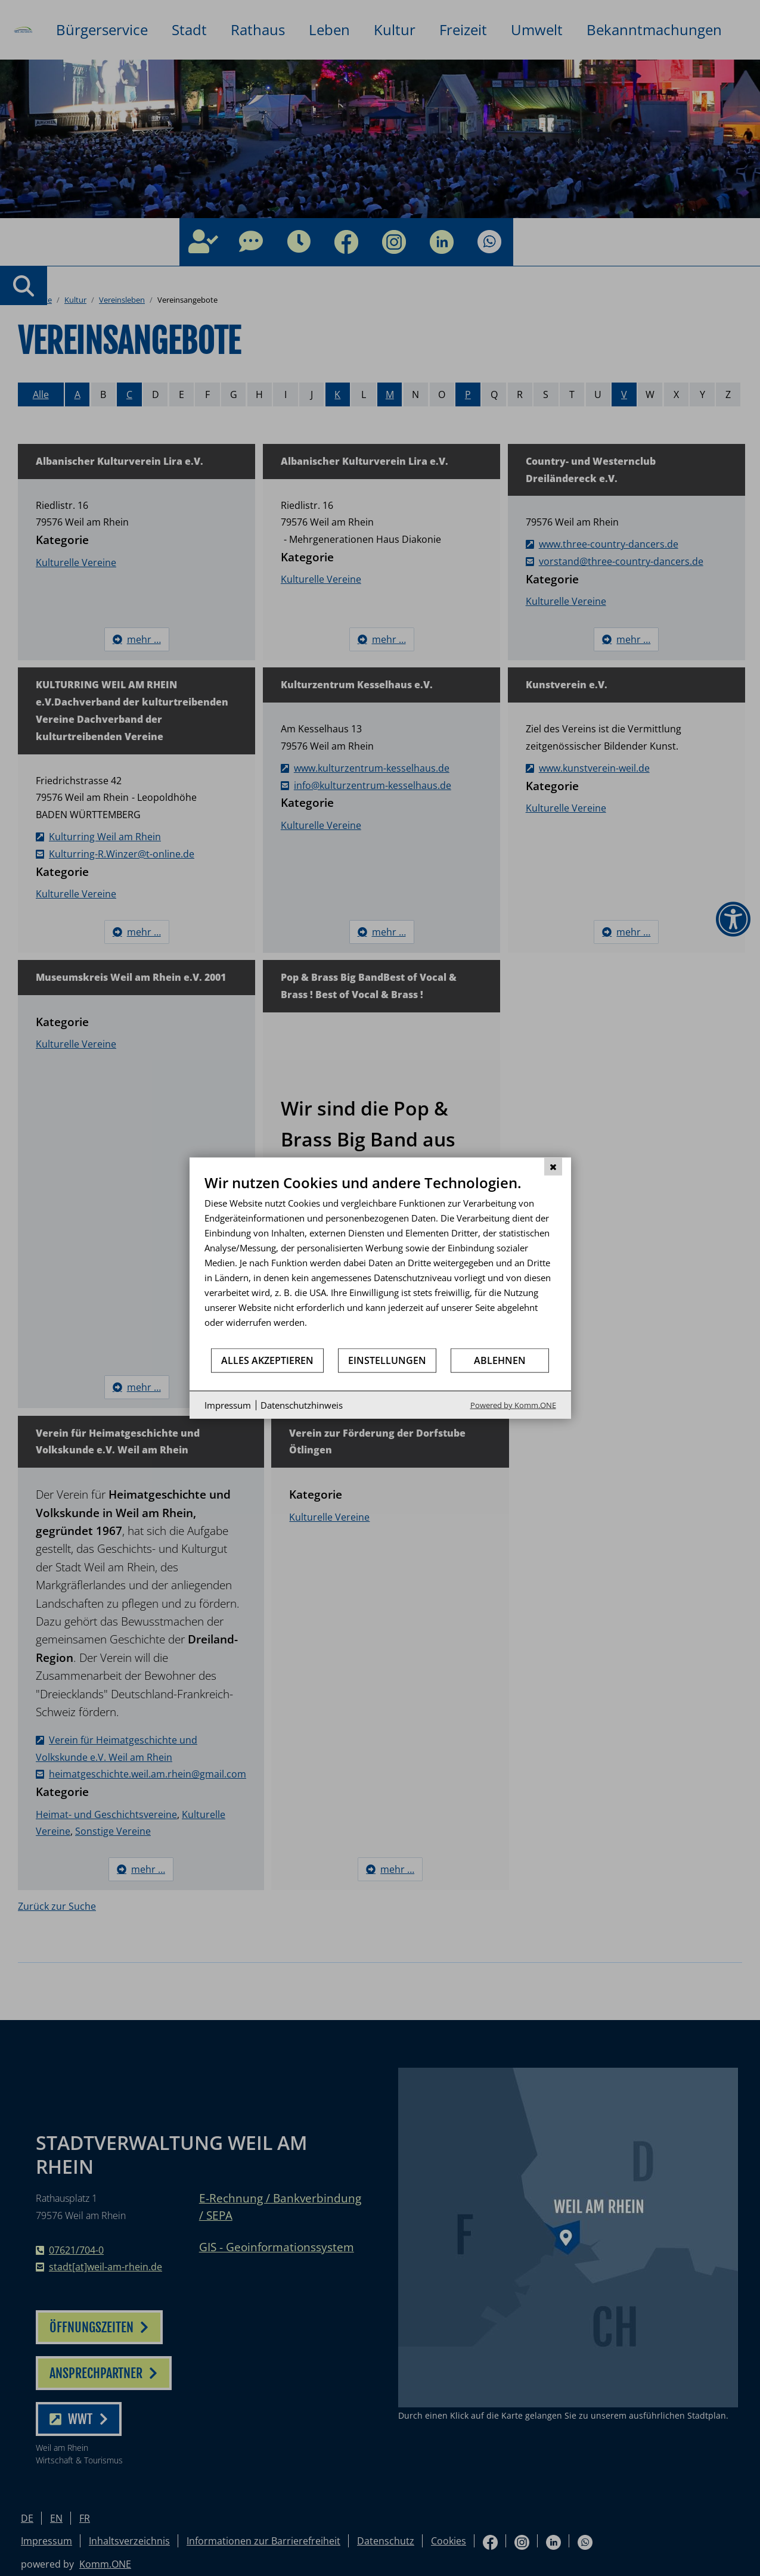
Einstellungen (387, 1359)
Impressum (227, 1404)
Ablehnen (500, 1359)
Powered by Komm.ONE (513, 1405)
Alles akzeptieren (267, 1359)
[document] (380, 1260)
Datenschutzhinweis (301, 1404)
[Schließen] (553, 1166)
